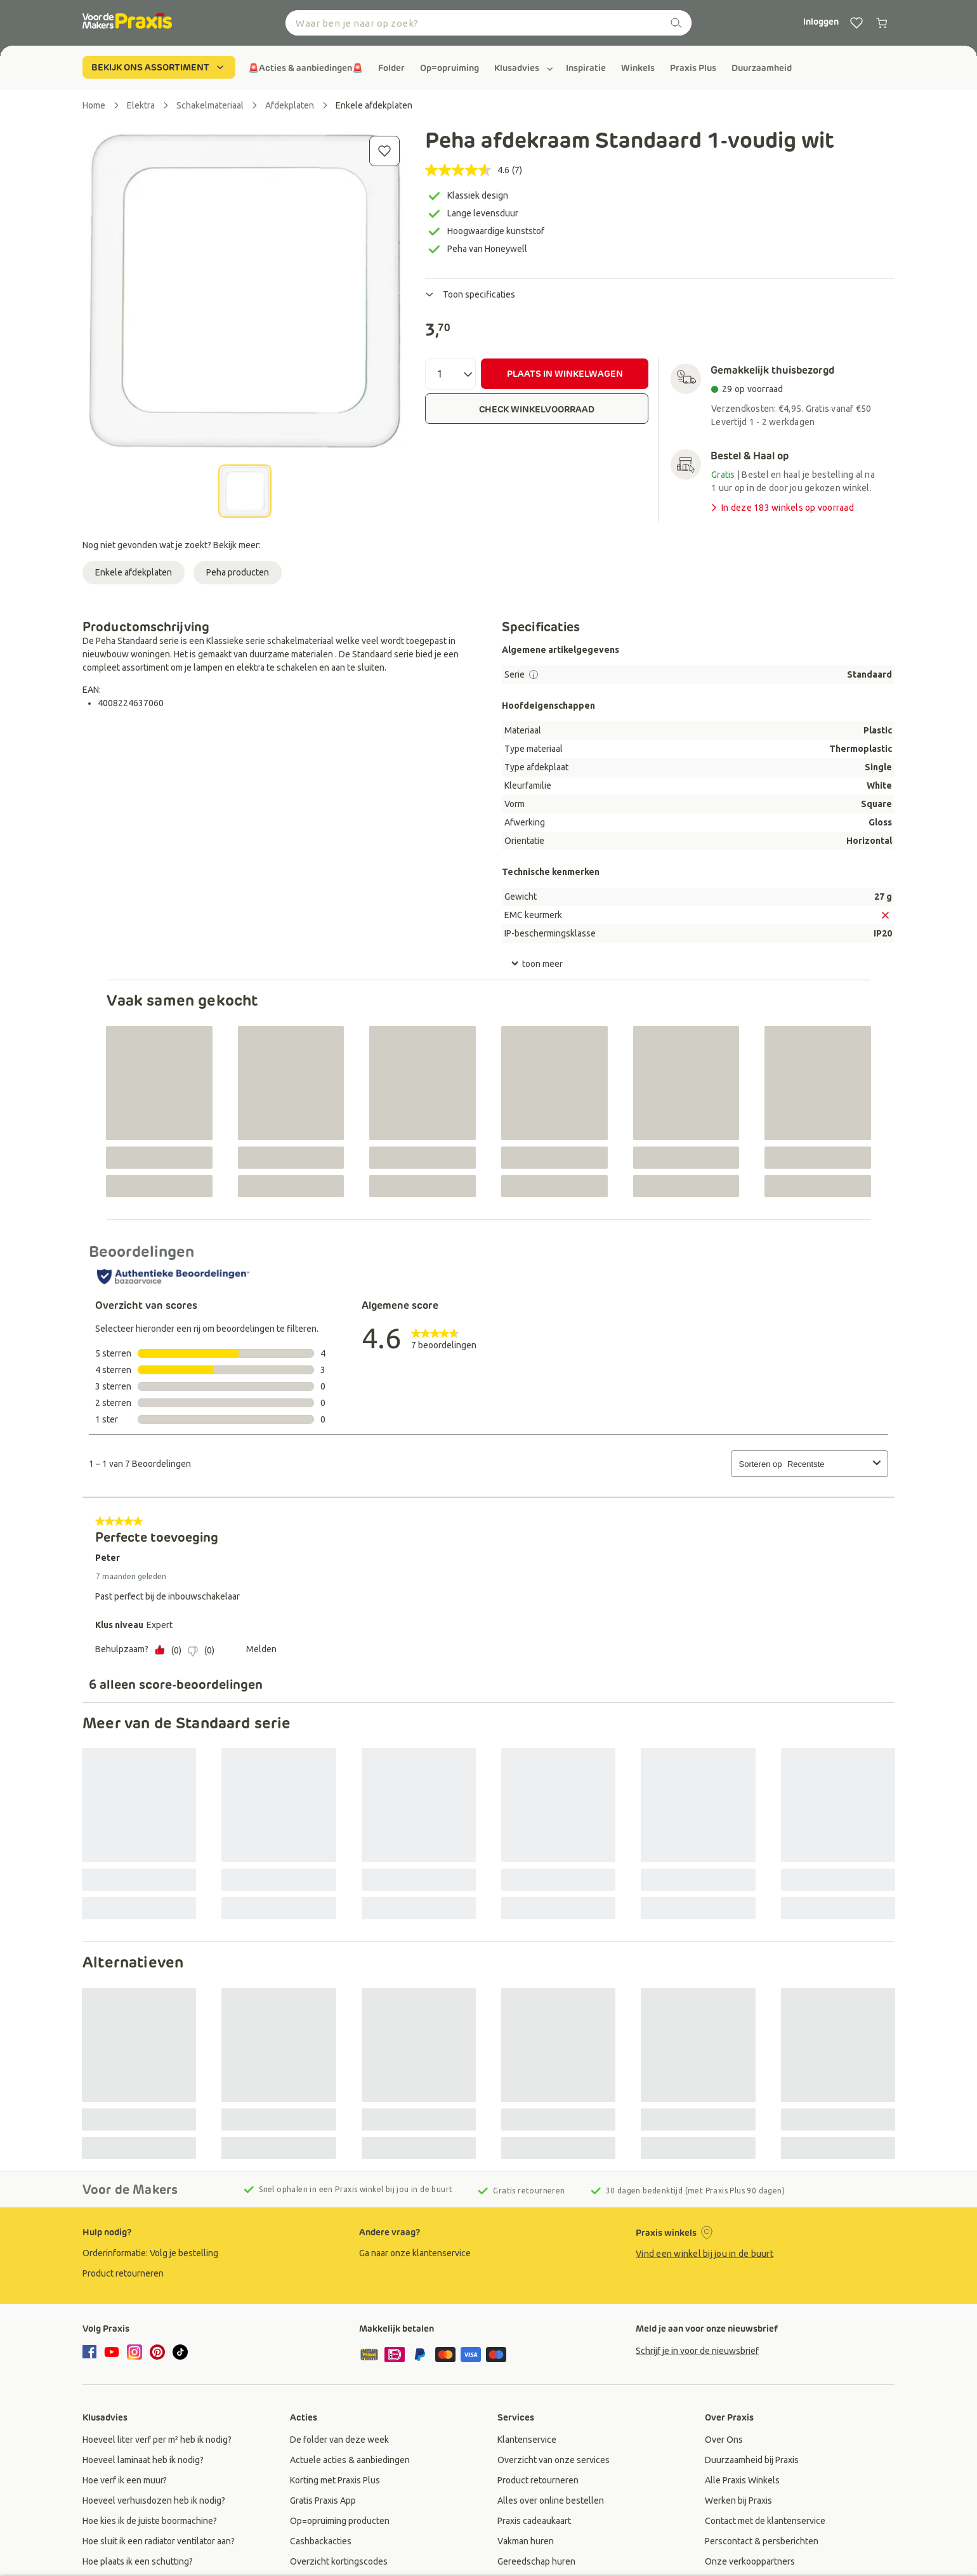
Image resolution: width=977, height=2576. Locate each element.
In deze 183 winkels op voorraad (781, 508)
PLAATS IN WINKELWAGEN (565, 373)
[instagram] (134, 2352)
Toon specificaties (470, 294)
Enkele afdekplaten (133, 572)
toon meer (537, 963)
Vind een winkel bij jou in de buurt (704, 2254)
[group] (305, 68)
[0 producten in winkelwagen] (882, 23)
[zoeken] (676, 23)
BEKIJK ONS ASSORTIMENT (158, 67)
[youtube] (111, 2352)
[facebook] (91, 2352)
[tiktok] (180, 2352)
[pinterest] (157, 2352)
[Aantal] (450, 374)
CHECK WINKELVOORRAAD (536, 409)
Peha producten (237, 572)
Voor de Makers (130, 2189)
